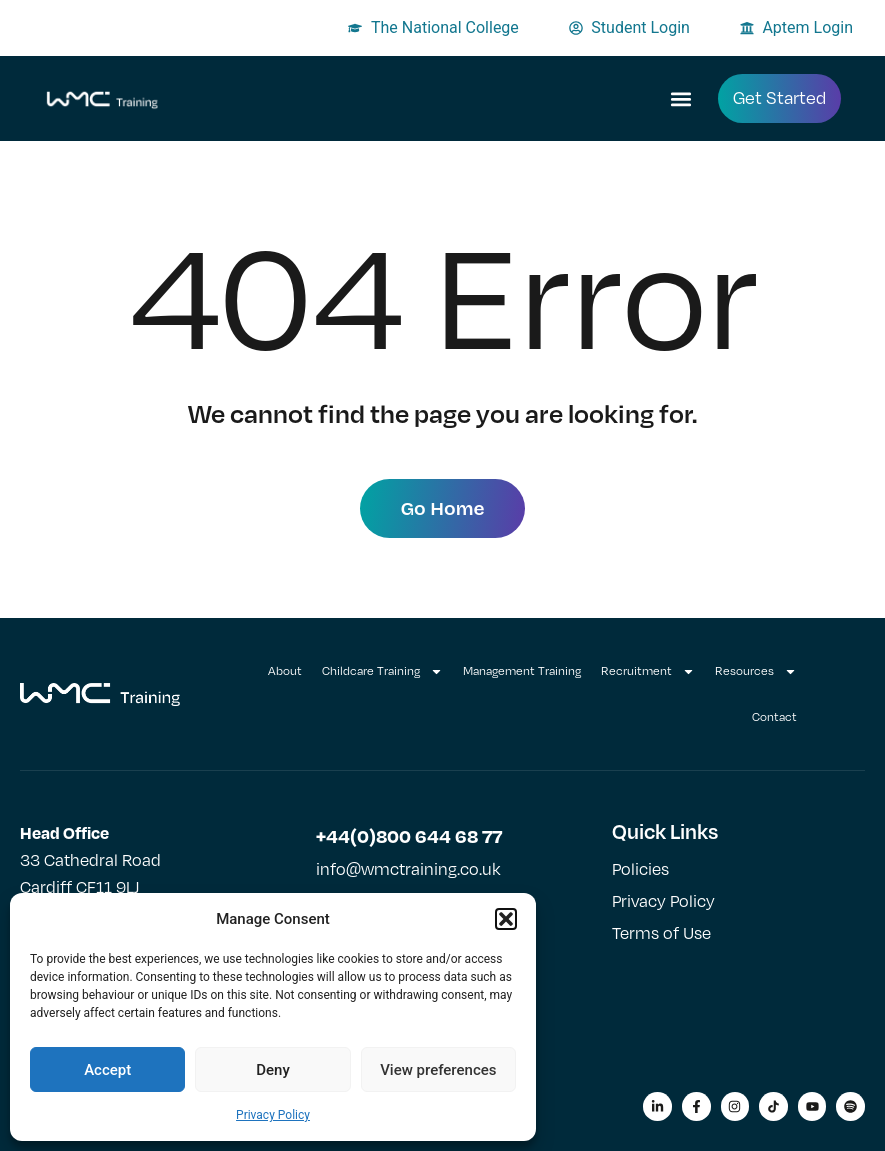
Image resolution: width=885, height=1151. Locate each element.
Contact (774, 717)
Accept (107, 1070)
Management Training (522, 671)
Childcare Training (382, 671)
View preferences (438, 1070)
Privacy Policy (273, 1115)
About (285, 671)
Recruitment (648, 671)
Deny (273, 1070)
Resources (756, 671)
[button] (506, 919)
